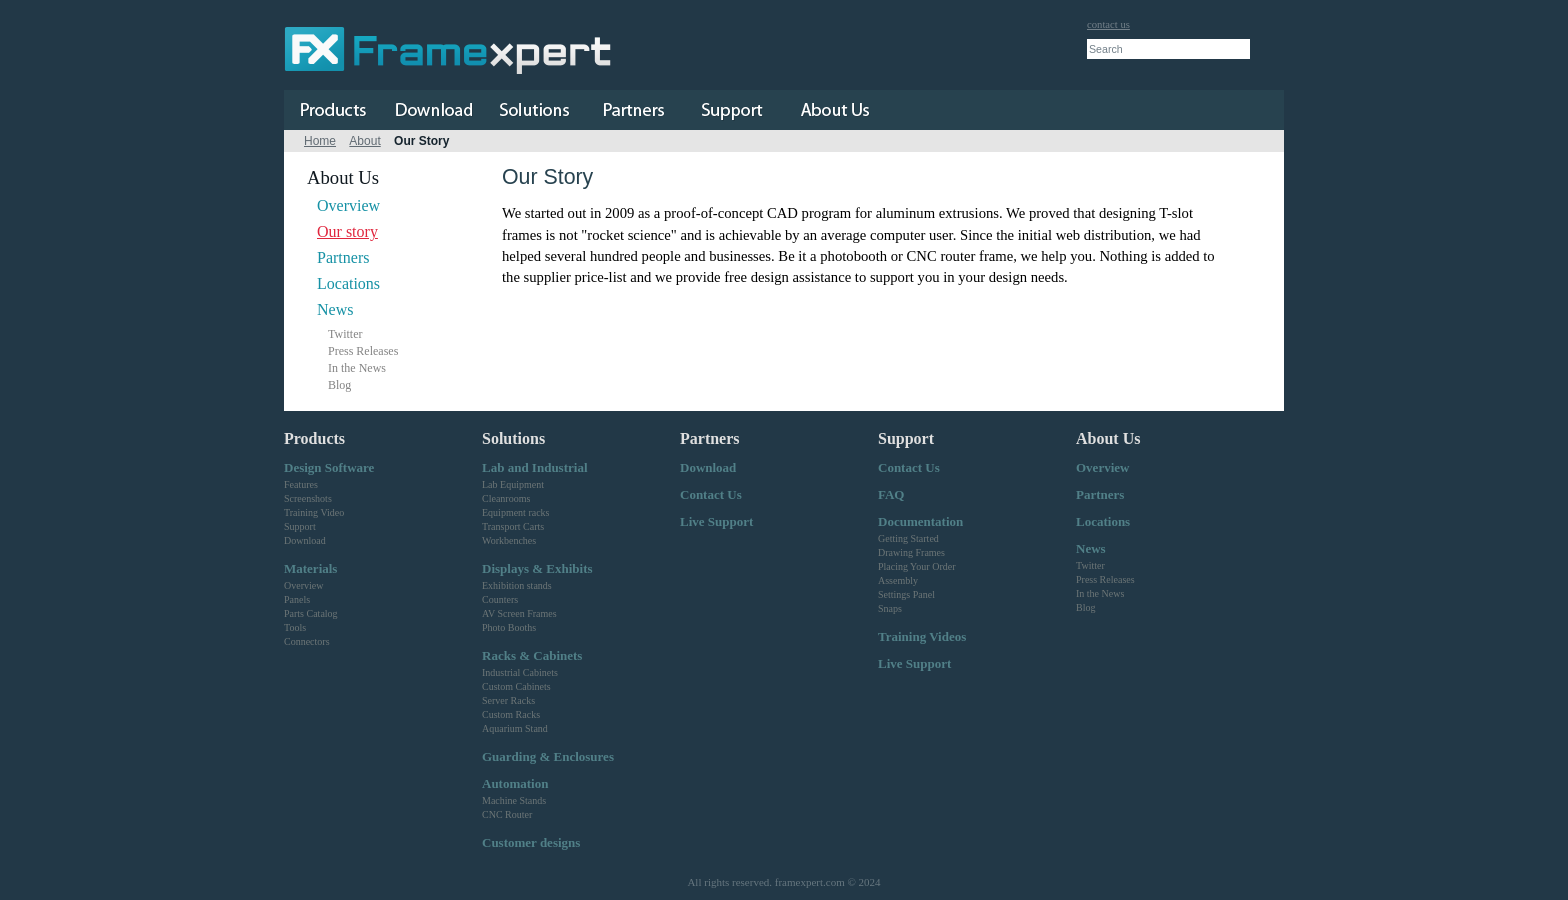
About (364, 141)
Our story (347, 231)
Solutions (513, 438)
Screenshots (308, 498)
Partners (343, 257)
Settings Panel (906, 594)
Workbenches (509, 540)
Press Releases (363, 351)
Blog (339, 385)
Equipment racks (515, 512)
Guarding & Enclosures (548, 756)
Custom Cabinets (516, 686)
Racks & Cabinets (532, 655)
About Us (1108, 438)
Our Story (421, 141)
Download (305, 540)
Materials (310, 568)
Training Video (314, 512)
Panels (297, 599)
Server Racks (508, 700)
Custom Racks (511, 714)
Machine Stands (514, 800)
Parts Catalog (311, 613)
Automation (515, 783)
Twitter (345, 334)
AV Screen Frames (519, 613)
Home (320, 141)
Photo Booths (509, 627)
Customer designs (531, 842)
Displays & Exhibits (537, 568)
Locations (348, 283)
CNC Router (507, 814)
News (335, 309)
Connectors (307, 641)
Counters (500, 599)
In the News (357, 368)
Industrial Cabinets (520, 672)
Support (300, 526)
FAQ (891, 494)
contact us (1108, 24)
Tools (295, 627)
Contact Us (711, 494)
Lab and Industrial (535, 467)
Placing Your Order (917, 566)
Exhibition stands (517, 585)
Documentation (920, 521)
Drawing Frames (911, 552)
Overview (348, 205)
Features (301, 484)
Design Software (329, 467)
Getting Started (908, 538)
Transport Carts (513, 526)
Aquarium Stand (515, 728)
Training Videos (922, 636)
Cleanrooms (506, 498)
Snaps (890, 608)
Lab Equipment (513, 484)
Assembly (898, 580)
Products (314, 438)
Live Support (716, 521)
